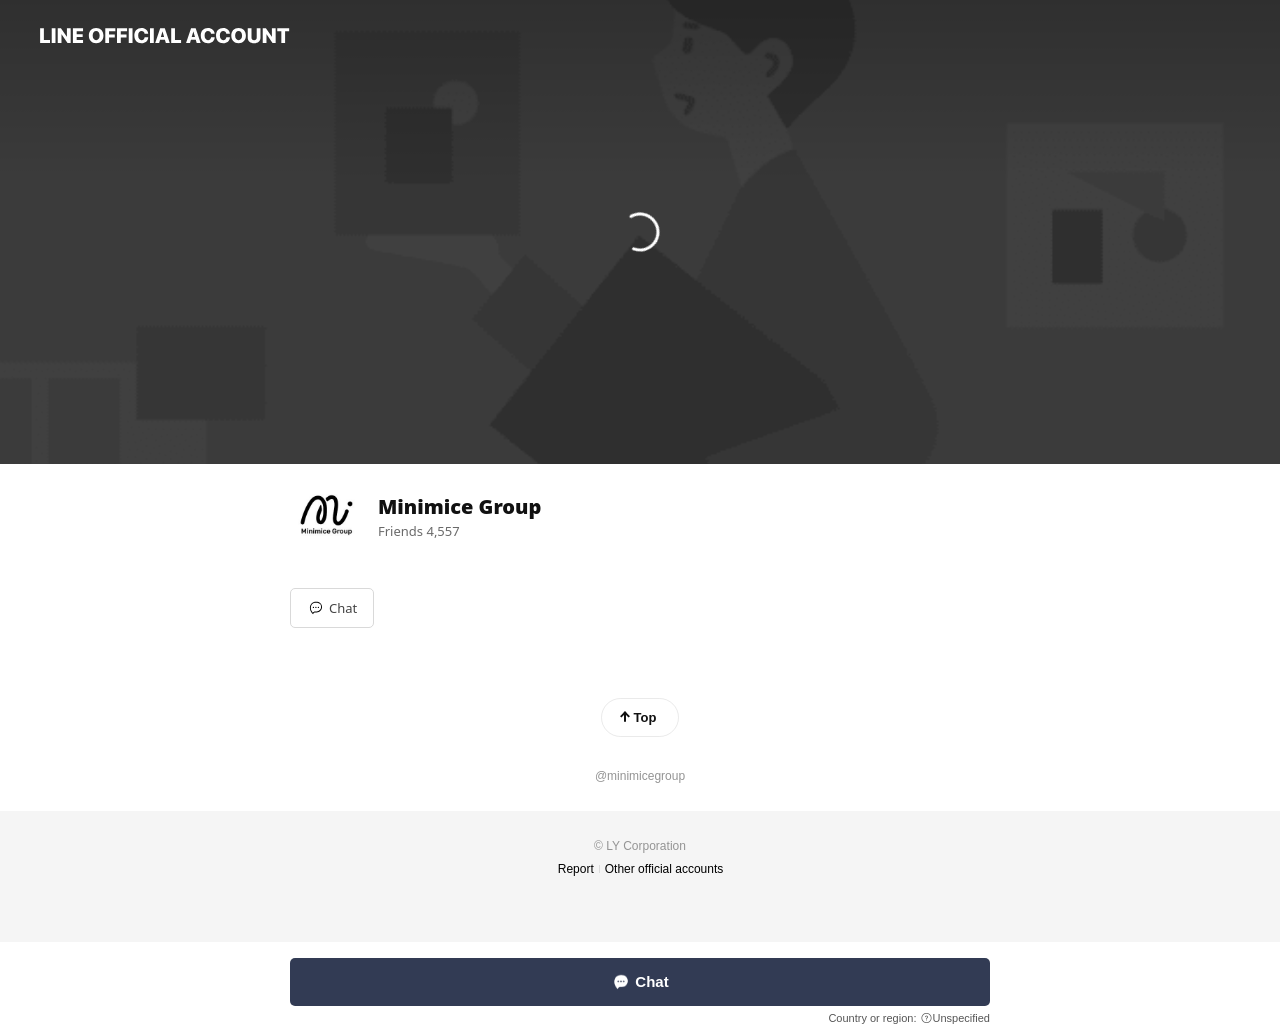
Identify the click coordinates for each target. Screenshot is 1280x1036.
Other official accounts (664, 869)
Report (576, 869)
